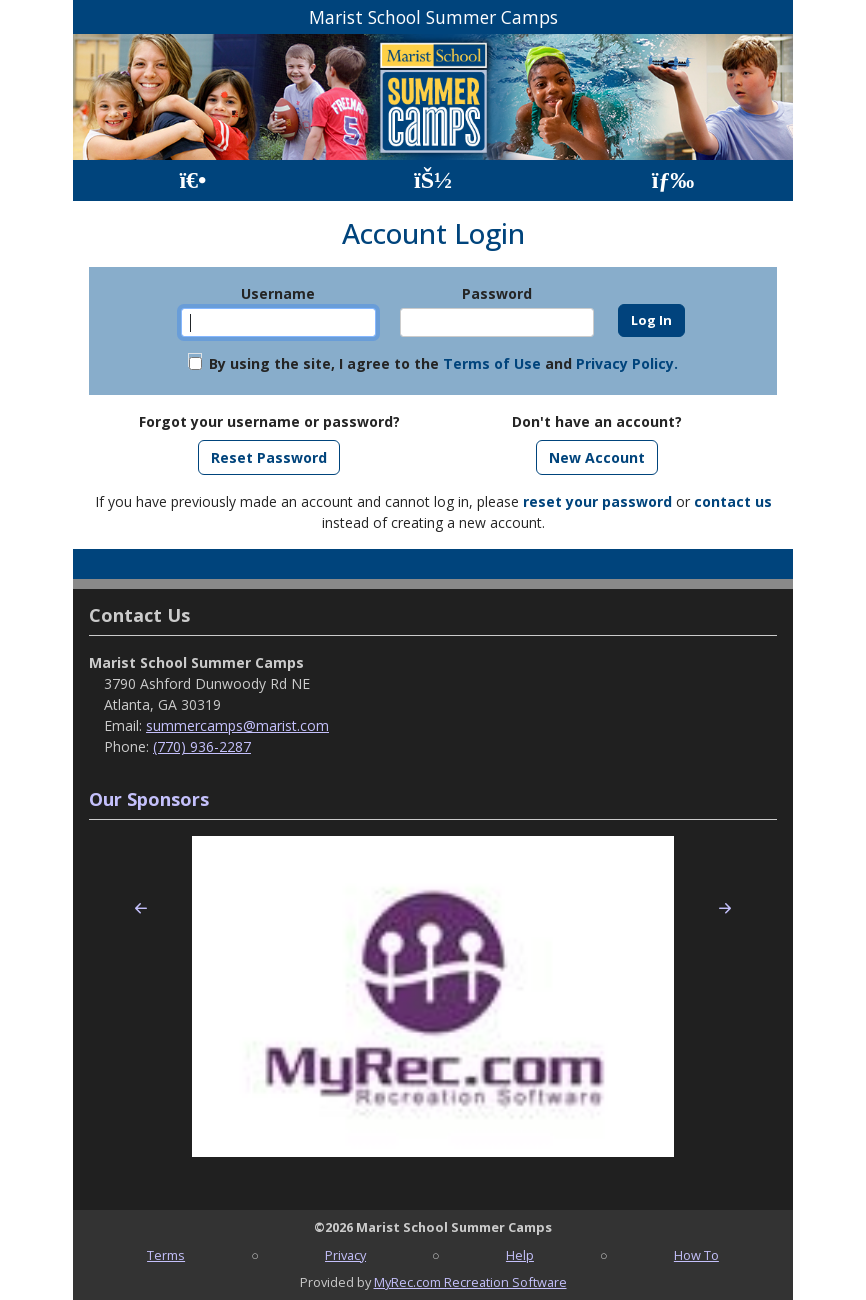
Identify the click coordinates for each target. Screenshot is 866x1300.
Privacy (345, 1255)
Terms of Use (492, 363)
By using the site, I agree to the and (443, 363)
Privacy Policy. (627, 363)
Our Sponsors (149, 799)
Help (520, 1255)
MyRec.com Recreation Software (470, 1282)
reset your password (597, 501)
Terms (166, 1255)
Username (278, 293)
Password (497, 293)
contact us (733, 501)
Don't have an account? (597, 421)
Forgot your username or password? (269, 421)
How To (696, 1255)
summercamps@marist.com (237, 725)
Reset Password (269, 457)
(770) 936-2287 (202, 746)
